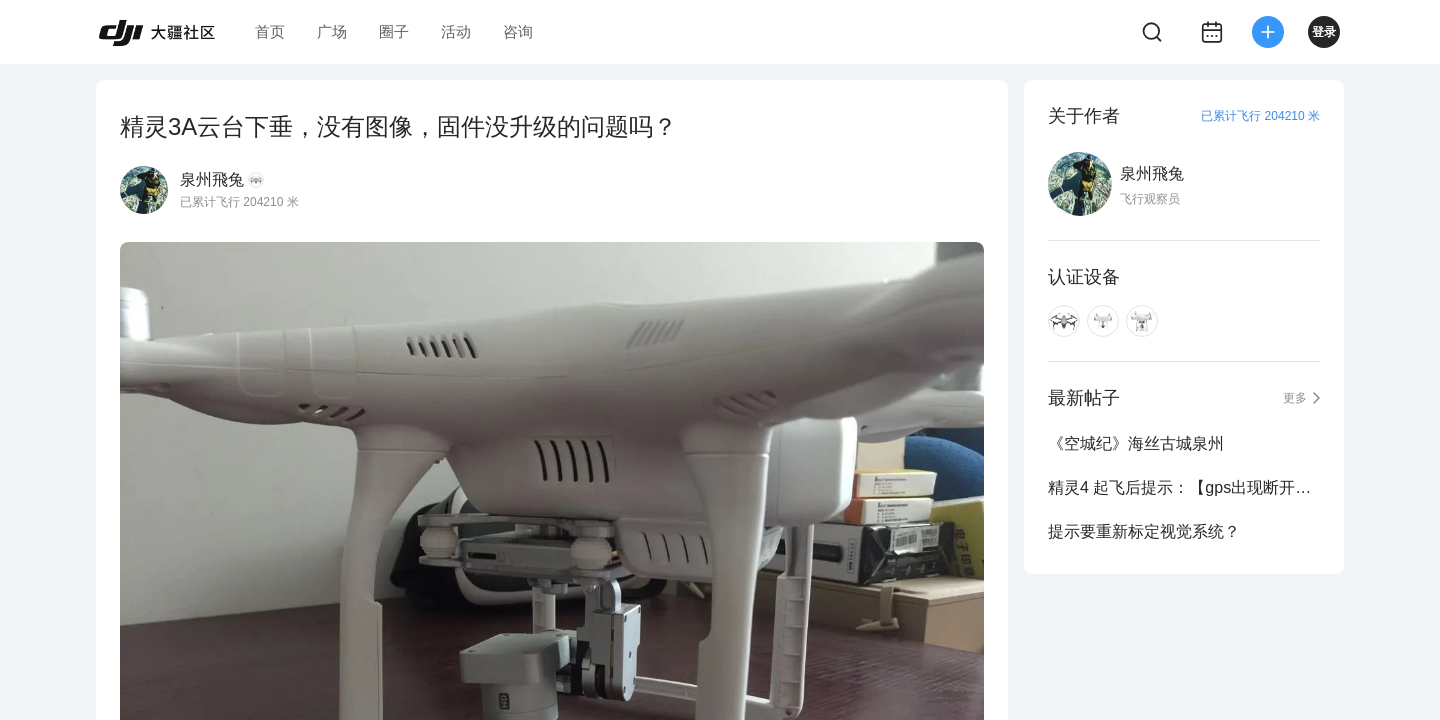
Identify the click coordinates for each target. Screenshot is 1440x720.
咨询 (518, 31)
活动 (456, 31)
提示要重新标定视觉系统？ (1144, 531)
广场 (332, 31)
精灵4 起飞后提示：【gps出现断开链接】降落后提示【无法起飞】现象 (1184, 487)
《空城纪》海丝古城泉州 (1136, 443)
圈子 (394, 31)
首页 (270, 31)
